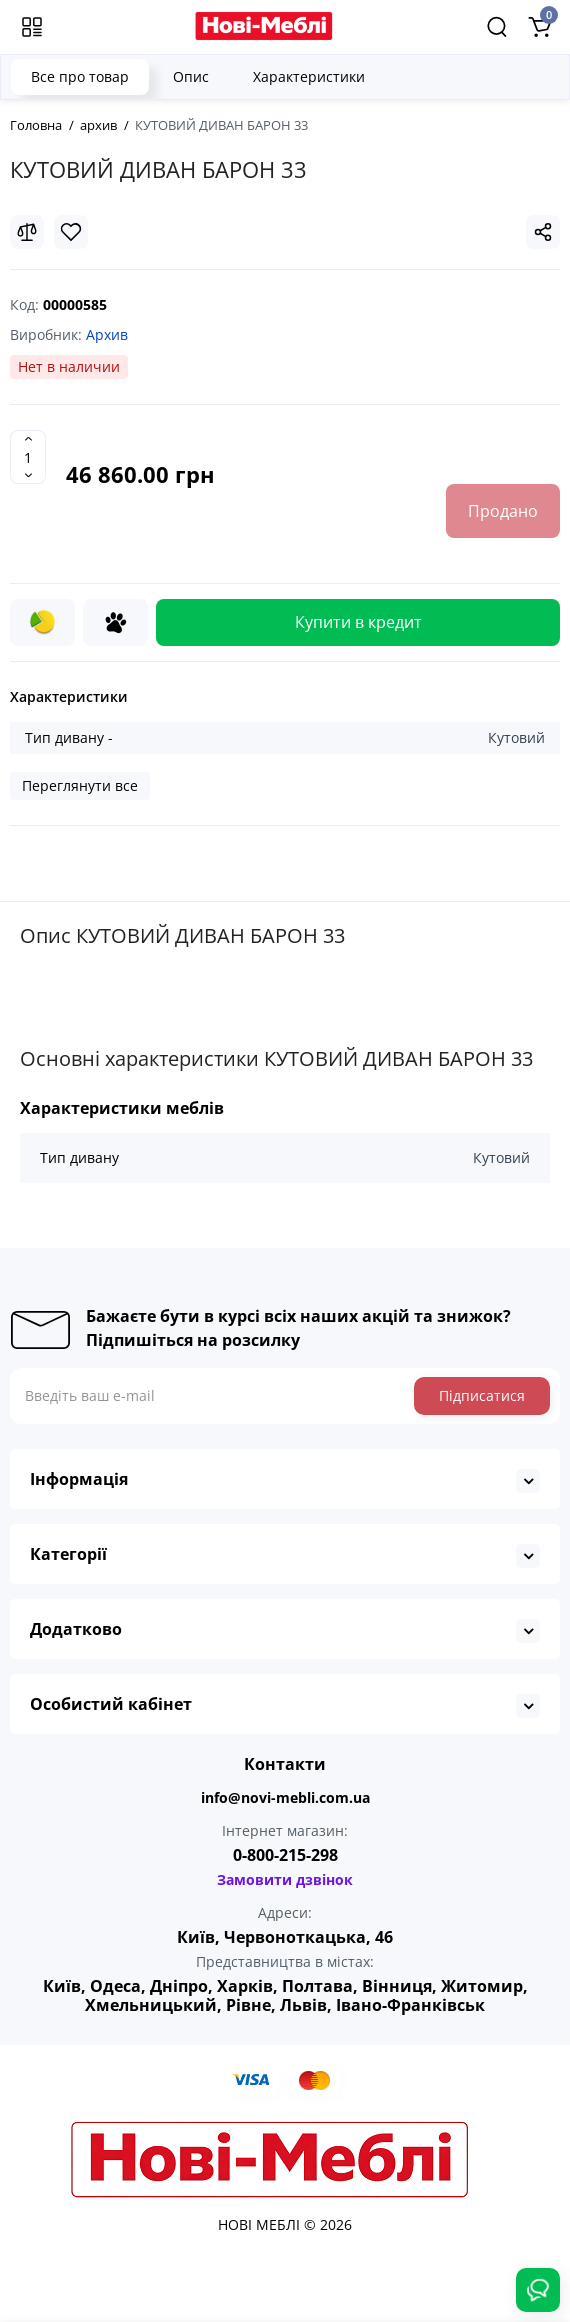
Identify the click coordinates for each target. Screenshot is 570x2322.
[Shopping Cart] (539, 27)
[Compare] (27, 232)
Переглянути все (80, 785)
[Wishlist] (71, 232)
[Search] (497, 27)
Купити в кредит (358, 622)
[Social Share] (543, 232)
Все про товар (80, 76)
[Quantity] (28, 457)
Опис (191, 76)
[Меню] (32, 27)
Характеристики (309, 76)
